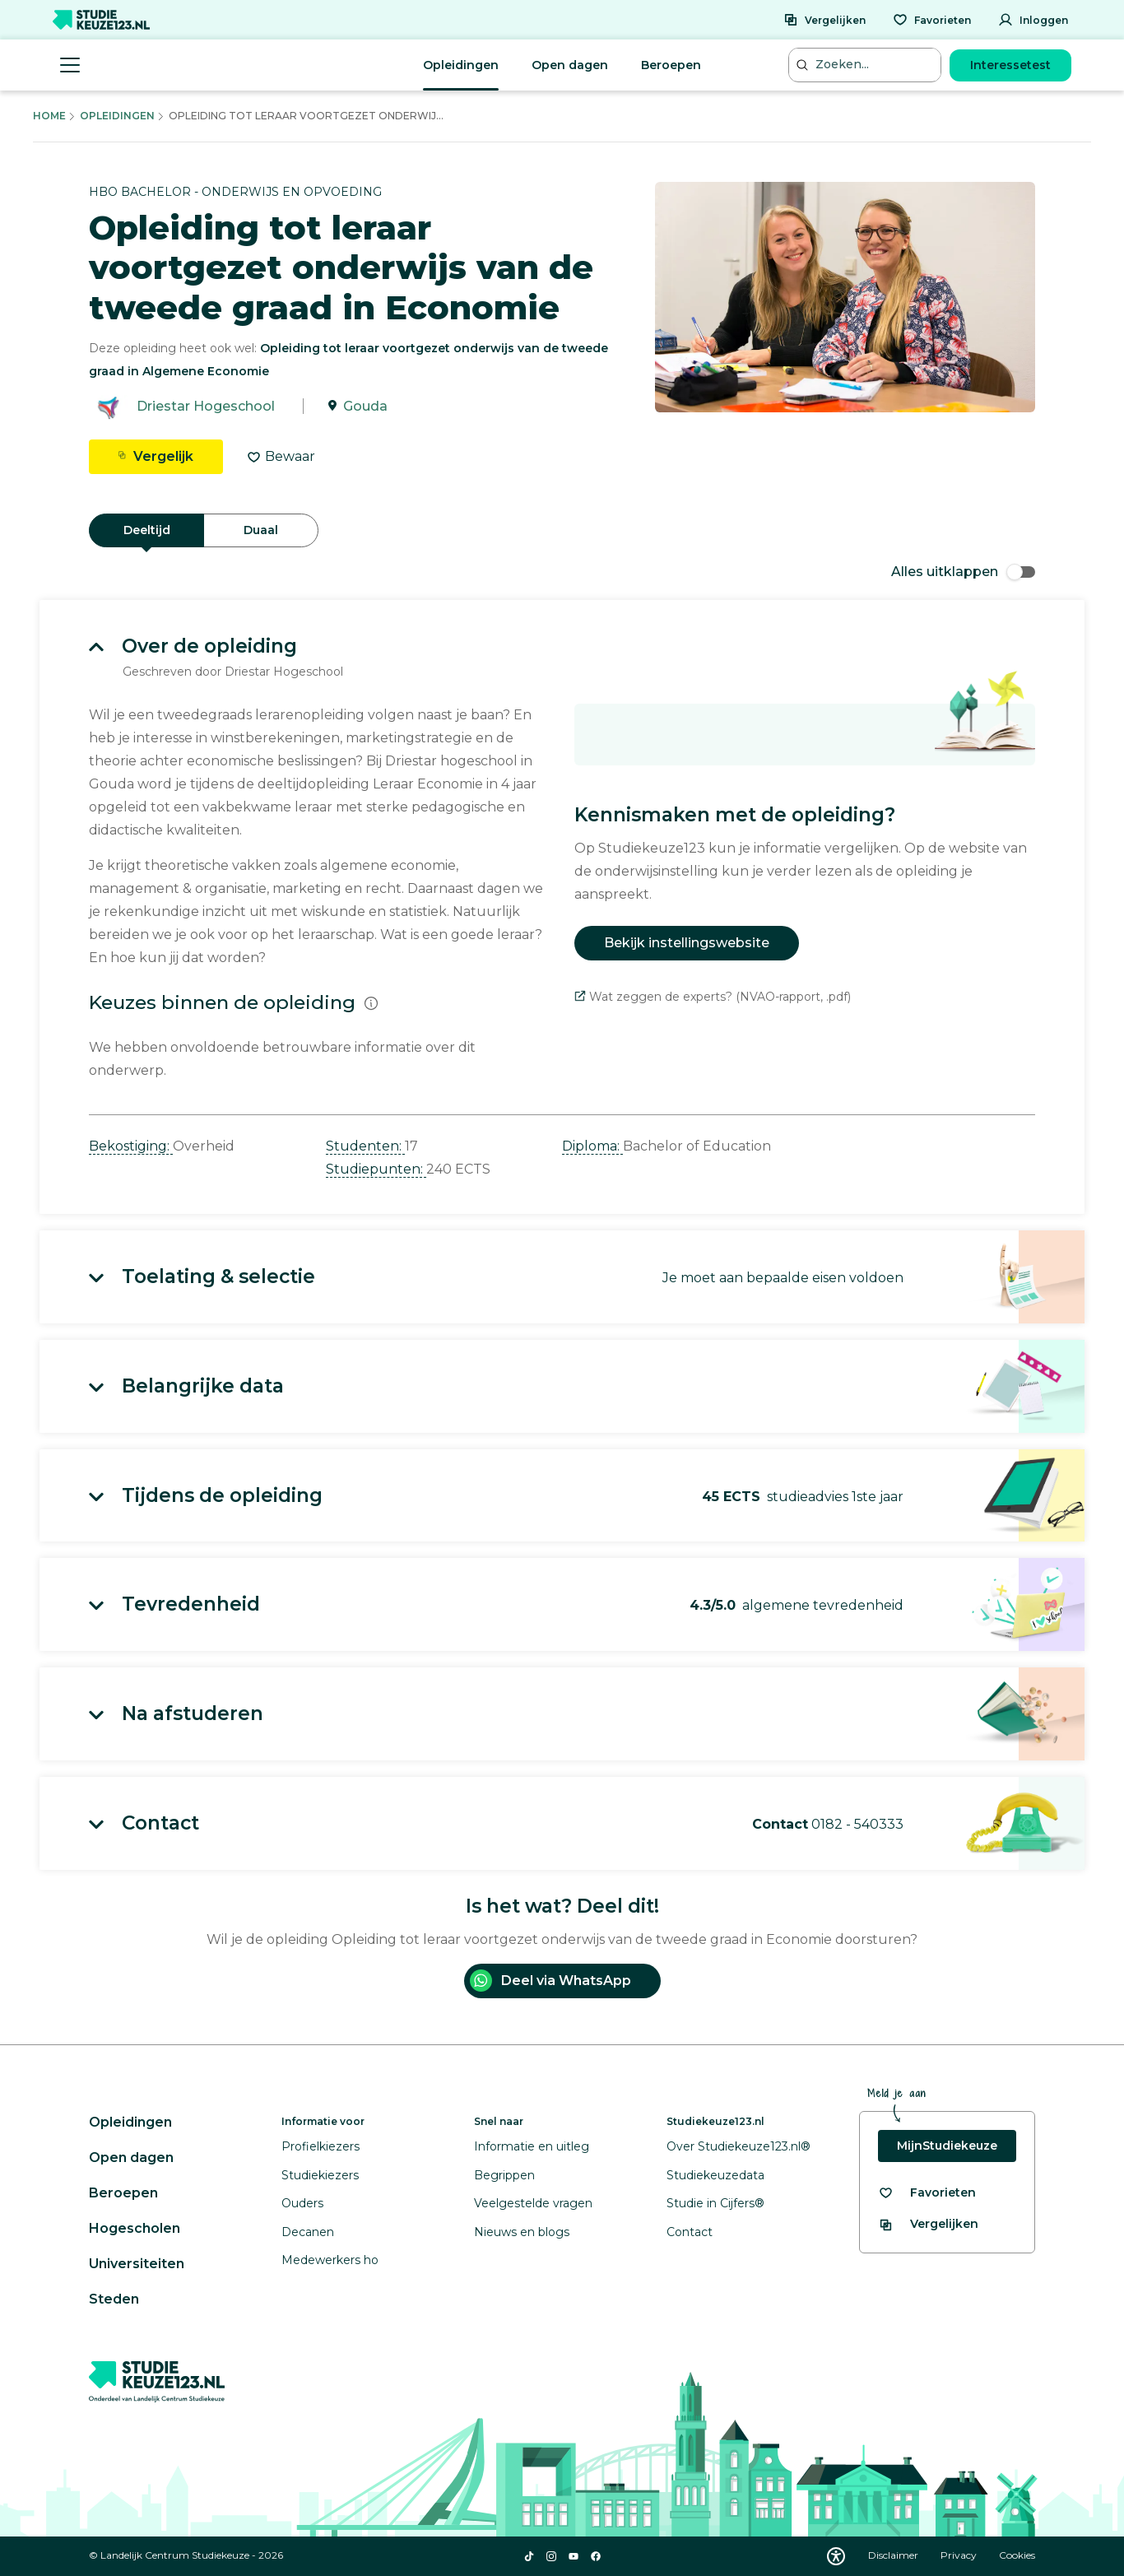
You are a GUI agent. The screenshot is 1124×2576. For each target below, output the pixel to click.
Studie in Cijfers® (715, 2203)
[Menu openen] (70, 65)
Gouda (365, 406)
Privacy (960, 2555)
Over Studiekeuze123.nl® (738, 2146)
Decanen (307, 2232)
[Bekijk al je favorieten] (927, 2193)
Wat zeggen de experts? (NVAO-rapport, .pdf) (712, 996)
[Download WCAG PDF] (836, 2556)
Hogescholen (134, 2228)
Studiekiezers (320, 2175)
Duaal (261, 530)
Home (49, 115)
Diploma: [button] (592, 1146)
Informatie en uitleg (531, 2146)
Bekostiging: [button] (131, 1146)
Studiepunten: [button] (376, 1169)
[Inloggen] (1033, 19)
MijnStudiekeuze (947, 2145)
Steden (114, 2299)
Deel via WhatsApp (550, 1980)
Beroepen (671, 65)
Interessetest (1010, 65)
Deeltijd (146, 530)
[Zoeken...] (866, 65)
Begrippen (504, 2175)
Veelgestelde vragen (533, 2203)
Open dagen (570, 65)
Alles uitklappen (963, 571)
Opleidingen (461, 65)
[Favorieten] (931, 19)
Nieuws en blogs (521, 2232)
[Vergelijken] (824, 19)
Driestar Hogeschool (206, 406)
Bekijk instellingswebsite (686, 943)
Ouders (302, 2203)
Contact (690, 2232)
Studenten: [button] (365, 1146)
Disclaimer (894, 2555)
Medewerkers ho (330, 2260)
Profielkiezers (320, 2146)
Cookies (1017, 2555)
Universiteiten (136, 2263)
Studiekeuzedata (715, 2175)
